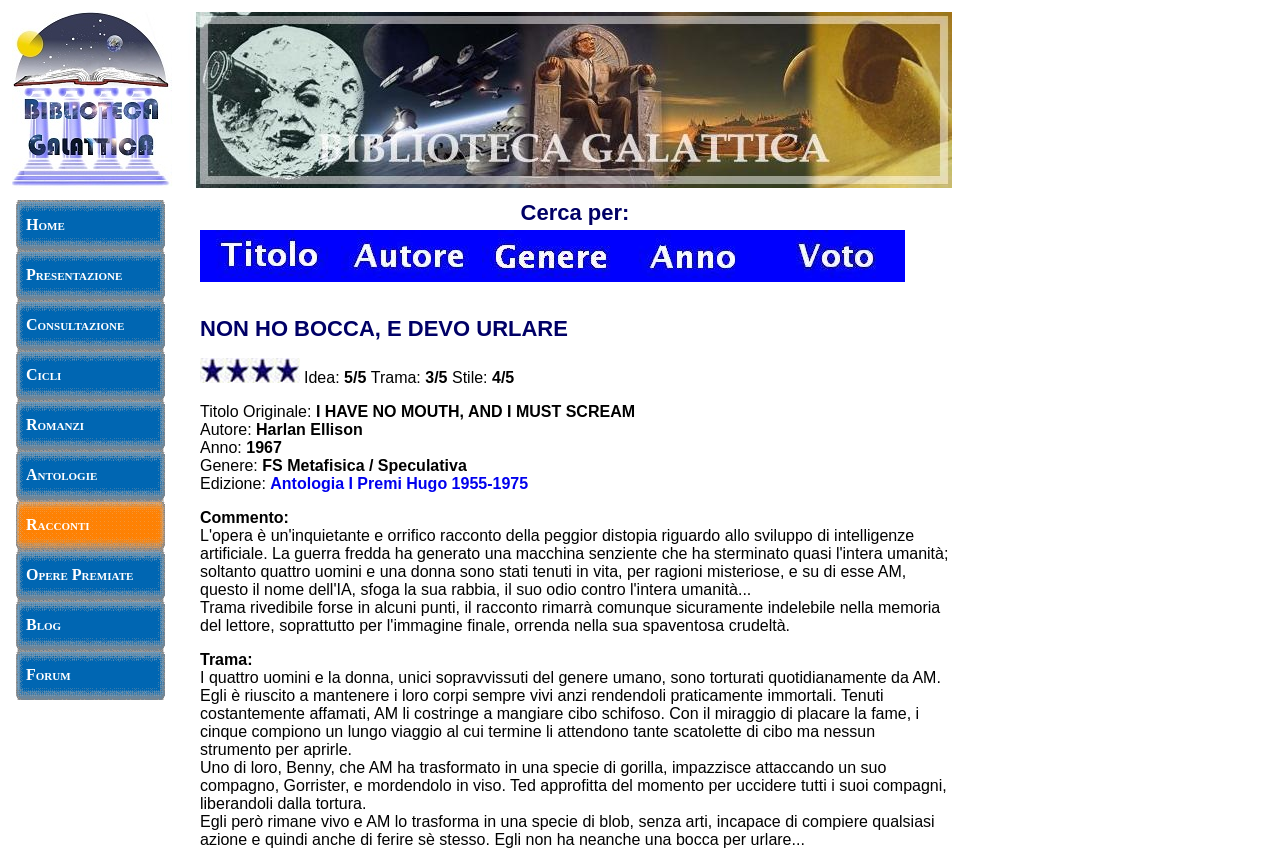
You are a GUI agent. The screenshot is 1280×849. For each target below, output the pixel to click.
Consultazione (75, 324)
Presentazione (74, 274)
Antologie (61, 474)
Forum (48, 674)
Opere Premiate (79, 574)
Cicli (43, 374)
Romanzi (55, 424)
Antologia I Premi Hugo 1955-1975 (399, 483)
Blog (43, 624)
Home (45, 224)
